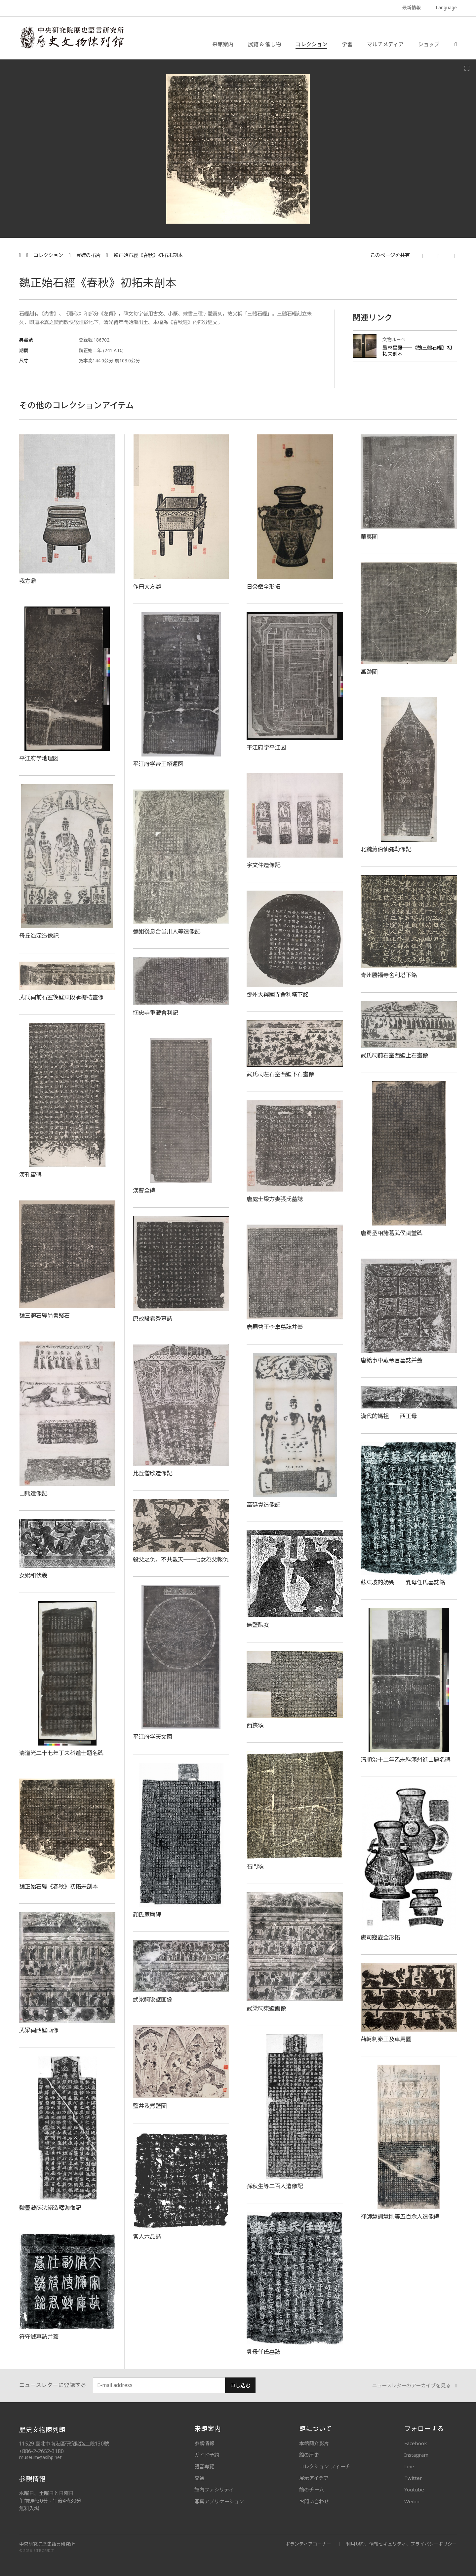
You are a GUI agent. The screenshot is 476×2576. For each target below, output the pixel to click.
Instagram (416, 2454)
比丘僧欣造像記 (152, 1473)
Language (446, 7)
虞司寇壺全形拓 (380, 1937)
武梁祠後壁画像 (152, 1999)
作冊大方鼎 (147, 586)
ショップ (428, 44)
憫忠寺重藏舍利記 (155, 1012)
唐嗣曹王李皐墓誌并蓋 (275, 1327)
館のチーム (311, 2489)
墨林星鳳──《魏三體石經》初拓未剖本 (417, 350)
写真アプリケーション (219, 2501)
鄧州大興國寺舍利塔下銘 (277, 994)
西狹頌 (255, 1725)
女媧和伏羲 (33, 1575)
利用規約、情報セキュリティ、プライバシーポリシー (401, 2544)
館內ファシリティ (214, 2489)
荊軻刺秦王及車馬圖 (386, 2039)
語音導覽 (204, 2466)
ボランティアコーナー (308, 2544)
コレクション (311, 44)
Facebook (415, 2443)
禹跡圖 (369, 672)
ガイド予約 (206, 2454)
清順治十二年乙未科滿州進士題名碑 (406, 1759)
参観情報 (204, 2443)
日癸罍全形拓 (263, 586)
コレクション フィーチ (324, 2466)
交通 (199, 2478)
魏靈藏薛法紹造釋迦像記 (50, 2208)
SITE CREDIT (43, 2550)
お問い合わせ (314, 2501)
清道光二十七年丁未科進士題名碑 (61, 1753)
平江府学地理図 (39, 758)
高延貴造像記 (263, 1504)
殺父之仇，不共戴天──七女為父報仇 (180, 1559)
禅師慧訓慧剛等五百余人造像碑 (400, 2216)
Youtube (414, 2489)
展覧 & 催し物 (264, 44)
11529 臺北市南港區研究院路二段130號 (64, 2443)
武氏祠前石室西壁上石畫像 (394, 1055)
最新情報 (411, 7)
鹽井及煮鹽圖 (150, 2106)
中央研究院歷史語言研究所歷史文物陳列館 (71, 37)
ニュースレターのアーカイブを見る (414, 2385)
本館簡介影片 (314, 2443)
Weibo (411, 2501)
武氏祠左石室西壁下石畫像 (280, 1074)
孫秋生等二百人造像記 (275, 2186)
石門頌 (255, 1866)
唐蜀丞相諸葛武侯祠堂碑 (391, 1233)
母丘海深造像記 (39, 935)
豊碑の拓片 (88, 255)
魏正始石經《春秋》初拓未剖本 (148, 255)
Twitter (413, 2478)
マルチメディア (385, 44)
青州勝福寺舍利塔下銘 (389, 975)
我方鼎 (27, 581)
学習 (347, 44)
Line (409, 2466)
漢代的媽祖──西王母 (389, 1416)
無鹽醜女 (258, 1625)
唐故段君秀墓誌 (152, 1318)
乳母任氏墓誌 (263, 2352)
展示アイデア (314, 2478)
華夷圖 (369, 536)
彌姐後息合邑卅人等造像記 (166, 931)
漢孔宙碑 (30, 1174)
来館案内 (222, 44)
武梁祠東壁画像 (266, 2008)
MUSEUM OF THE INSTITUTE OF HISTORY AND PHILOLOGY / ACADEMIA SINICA (84, 8)
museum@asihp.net (40, 2457)
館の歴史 (309, 2454)
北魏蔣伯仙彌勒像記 (386, 849)
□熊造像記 (33, 1493)
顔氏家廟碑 (147, 1914)
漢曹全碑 (144, 1190)
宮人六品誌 (147, 2236)
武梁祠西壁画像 (39, 2030)
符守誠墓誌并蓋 (39, 2336)
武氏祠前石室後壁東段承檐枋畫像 (61, 997)
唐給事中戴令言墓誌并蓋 (391, 1360)
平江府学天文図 (152, 1737)
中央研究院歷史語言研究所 (47, 2544)
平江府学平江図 (266, 747)
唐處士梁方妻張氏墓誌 (275, 1199)
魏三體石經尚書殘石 (44, 1315)
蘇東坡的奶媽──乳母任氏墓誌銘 (403, 1582)
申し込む (240, 2385)
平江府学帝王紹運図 (158, 764)
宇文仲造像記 (263, 865)
